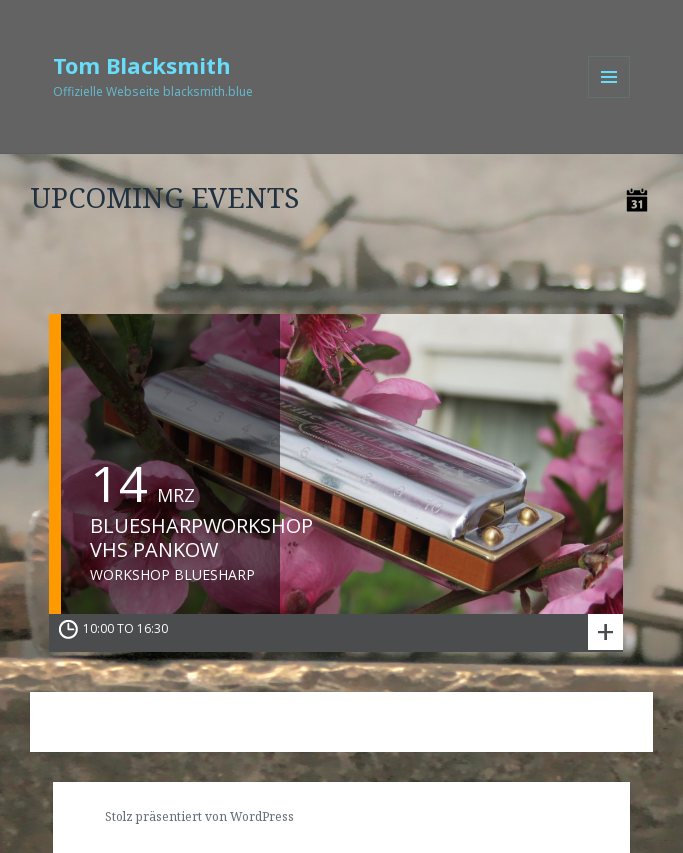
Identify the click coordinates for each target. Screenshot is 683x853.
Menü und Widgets (609, 97)
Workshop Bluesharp (172, 575)
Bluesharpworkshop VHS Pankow (201, 538)
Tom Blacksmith (142, 65)
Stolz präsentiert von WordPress (199, 816)
